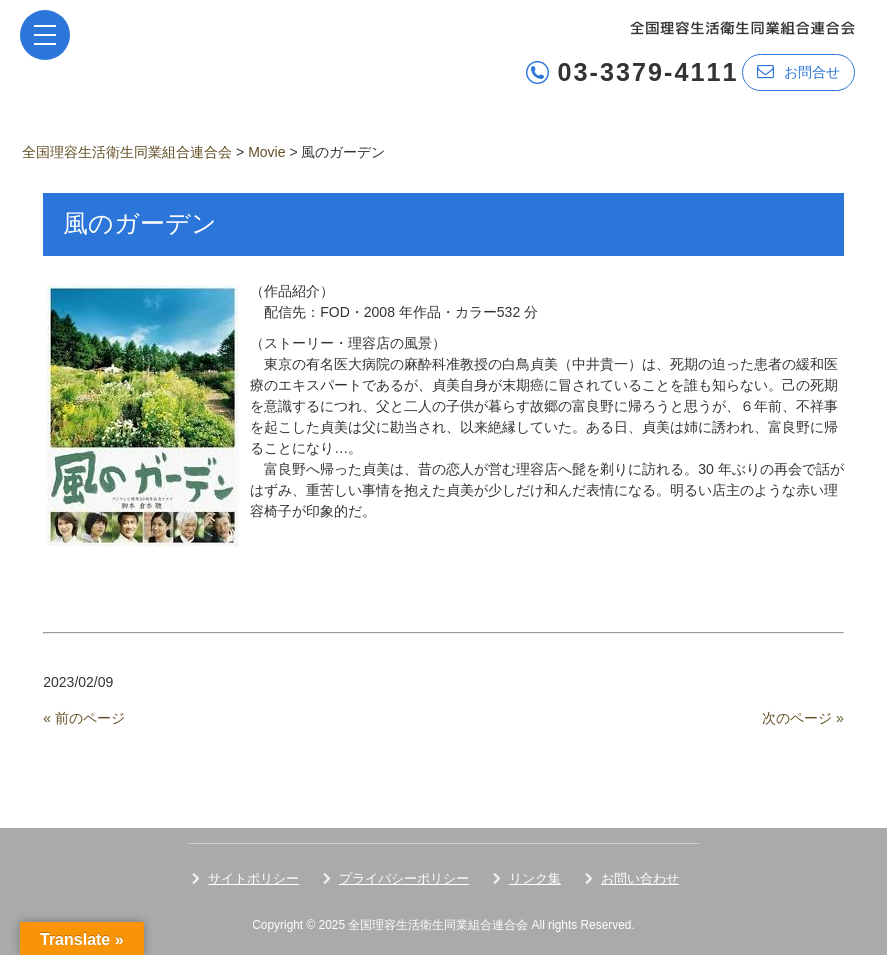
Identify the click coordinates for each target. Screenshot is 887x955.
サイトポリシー (253, 878)
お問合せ (798, 71)
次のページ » (803, 718)
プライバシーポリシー (404, 878)
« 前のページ (84, 718)
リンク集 (535, 878)
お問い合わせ (640, 878)
